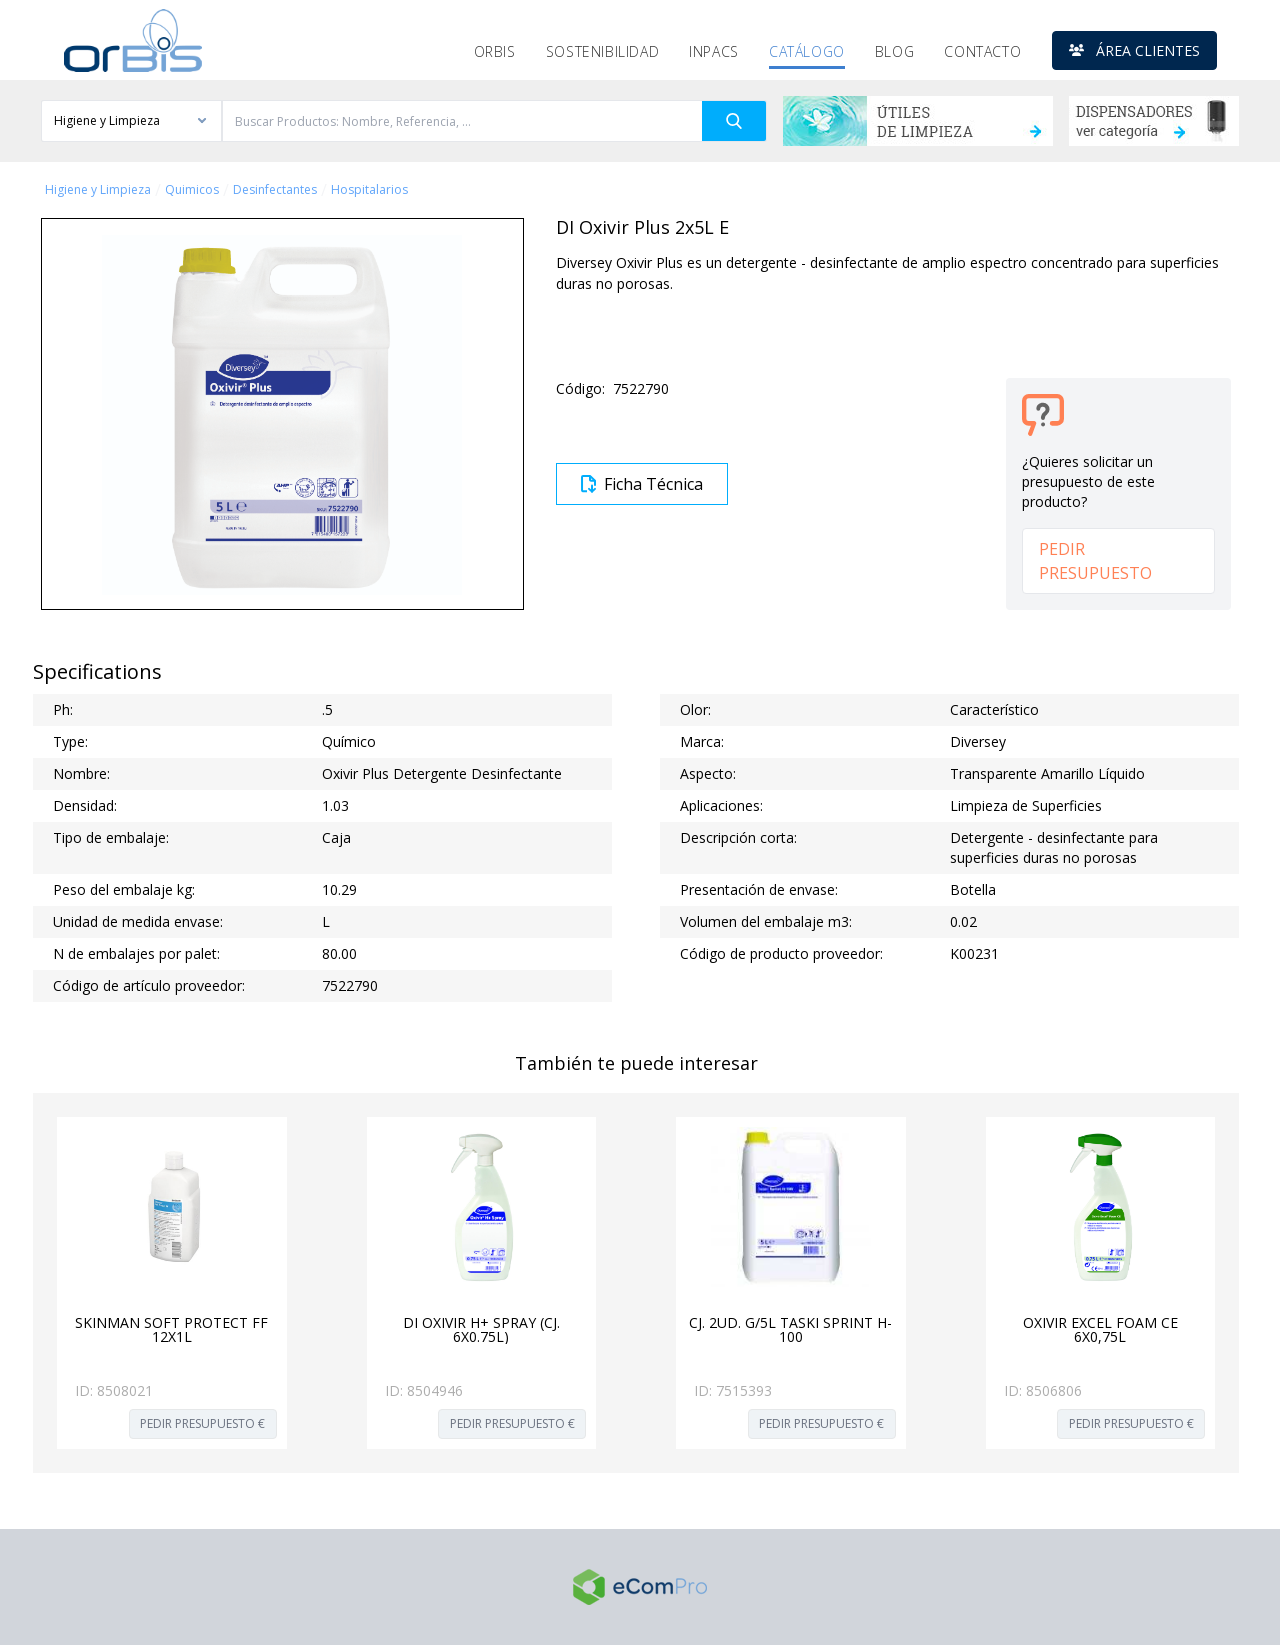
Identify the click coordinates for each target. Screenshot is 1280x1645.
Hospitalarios (369, 190)
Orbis (495, 51)
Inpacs (714, 51)
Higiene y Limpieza (98, 190)
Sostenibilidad (602, 51)
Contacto (982, 51)
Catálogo (807, 51)
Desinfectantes (275, 190)
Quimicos (192, 190)
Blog (894, 51)
